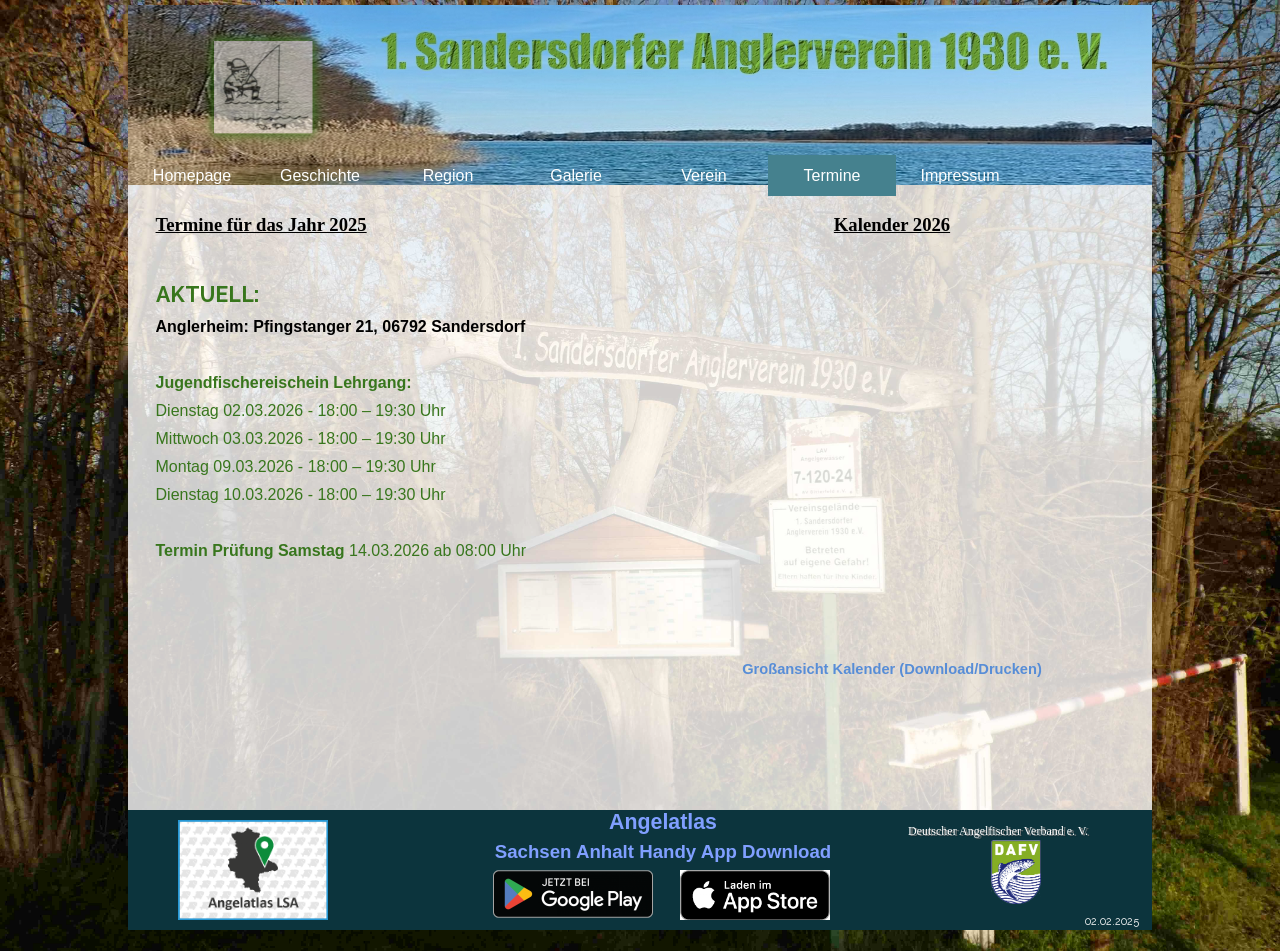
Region (448, 175)
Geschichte (320, 175)
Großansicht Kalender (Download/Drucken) (892, 669)
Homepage (192, 175)
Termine (832, 175)
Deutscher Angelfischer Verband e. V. (998, 831)
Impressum (959, 175)
